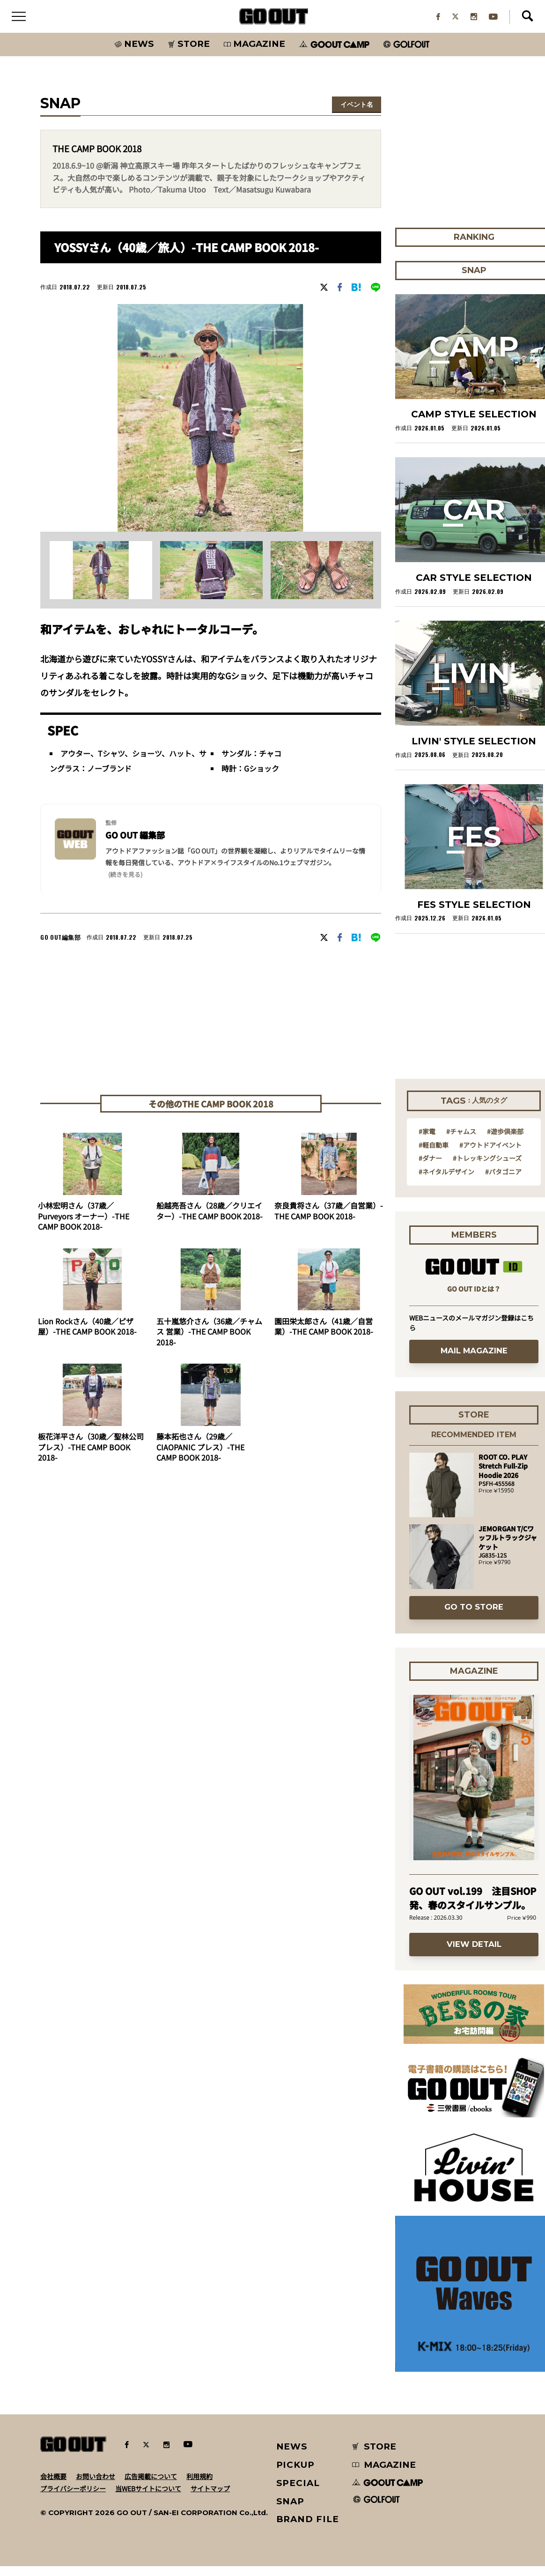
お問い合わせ (95, 2485)
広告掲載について (151, 2485)
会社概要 (53, 2485)
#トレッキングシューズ (487, 1168)
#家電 (427, 1141)
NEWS (292, 2456)
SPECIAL (298, 2492)
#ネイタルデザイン (446, 1181)
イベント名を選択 (356, 115)
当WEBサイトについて (148, 2497)
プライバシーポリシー (73, 2497)
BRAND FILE (307, 2529)
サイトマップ (210, 2497)
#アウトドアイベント (490, 1154)
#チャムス (461, 1141)
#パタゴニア (503, 1181)
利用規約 (199, 2485)
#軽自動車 (434, 1154)
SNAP (290, 2510)
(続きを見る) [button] (125, 884)
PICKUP (295, 2474)
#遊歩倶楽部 (505, 1141)
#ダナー (430, 1168)
